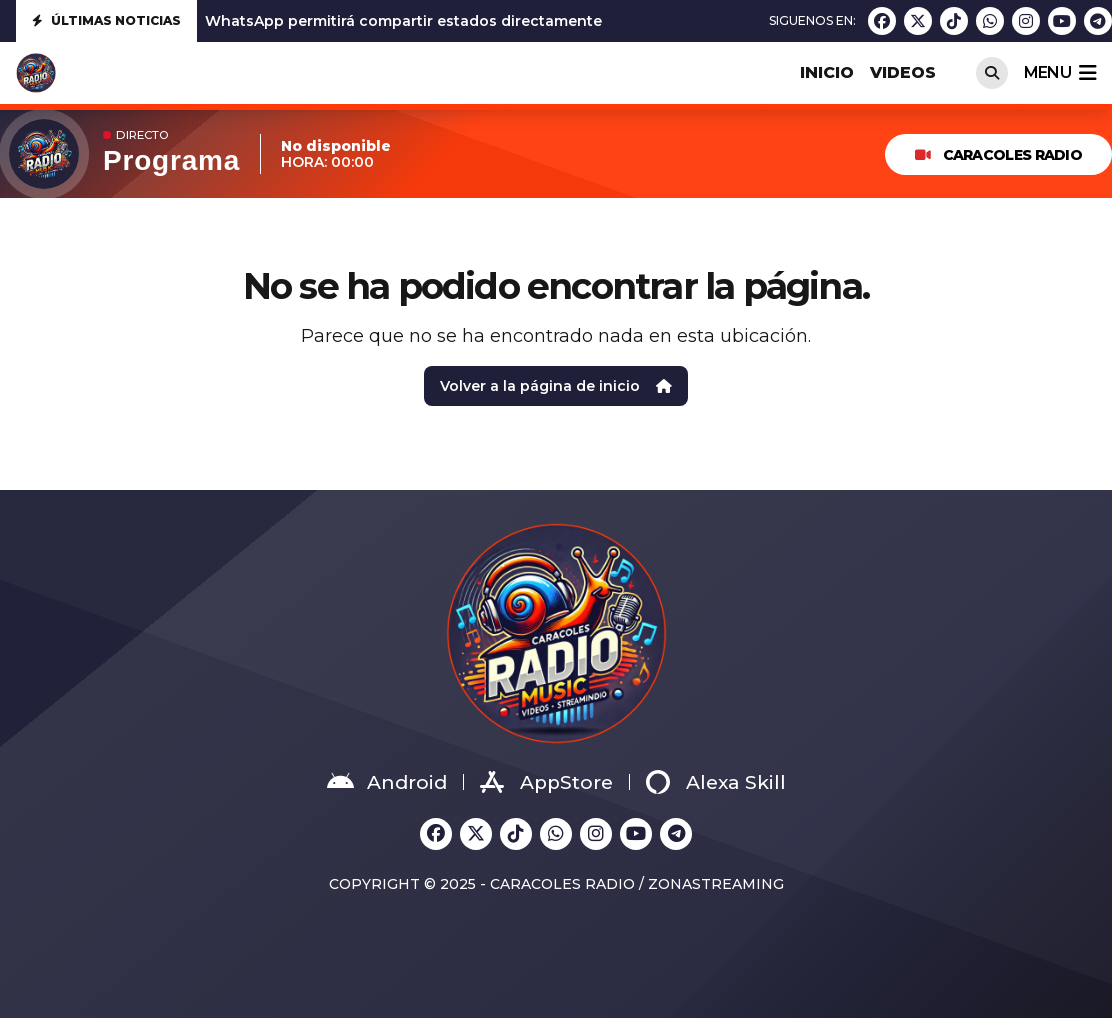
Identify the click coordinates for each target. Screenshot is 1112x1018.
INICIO (827, 72)
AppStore (546, 782)
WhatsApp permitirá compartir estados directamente (403, 21)
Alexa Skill (716, 782)
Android (387, 782)
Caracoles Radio (998, 155)
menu (1060, 73)
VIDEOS (903, 72)
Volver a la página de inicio (556, 386)
